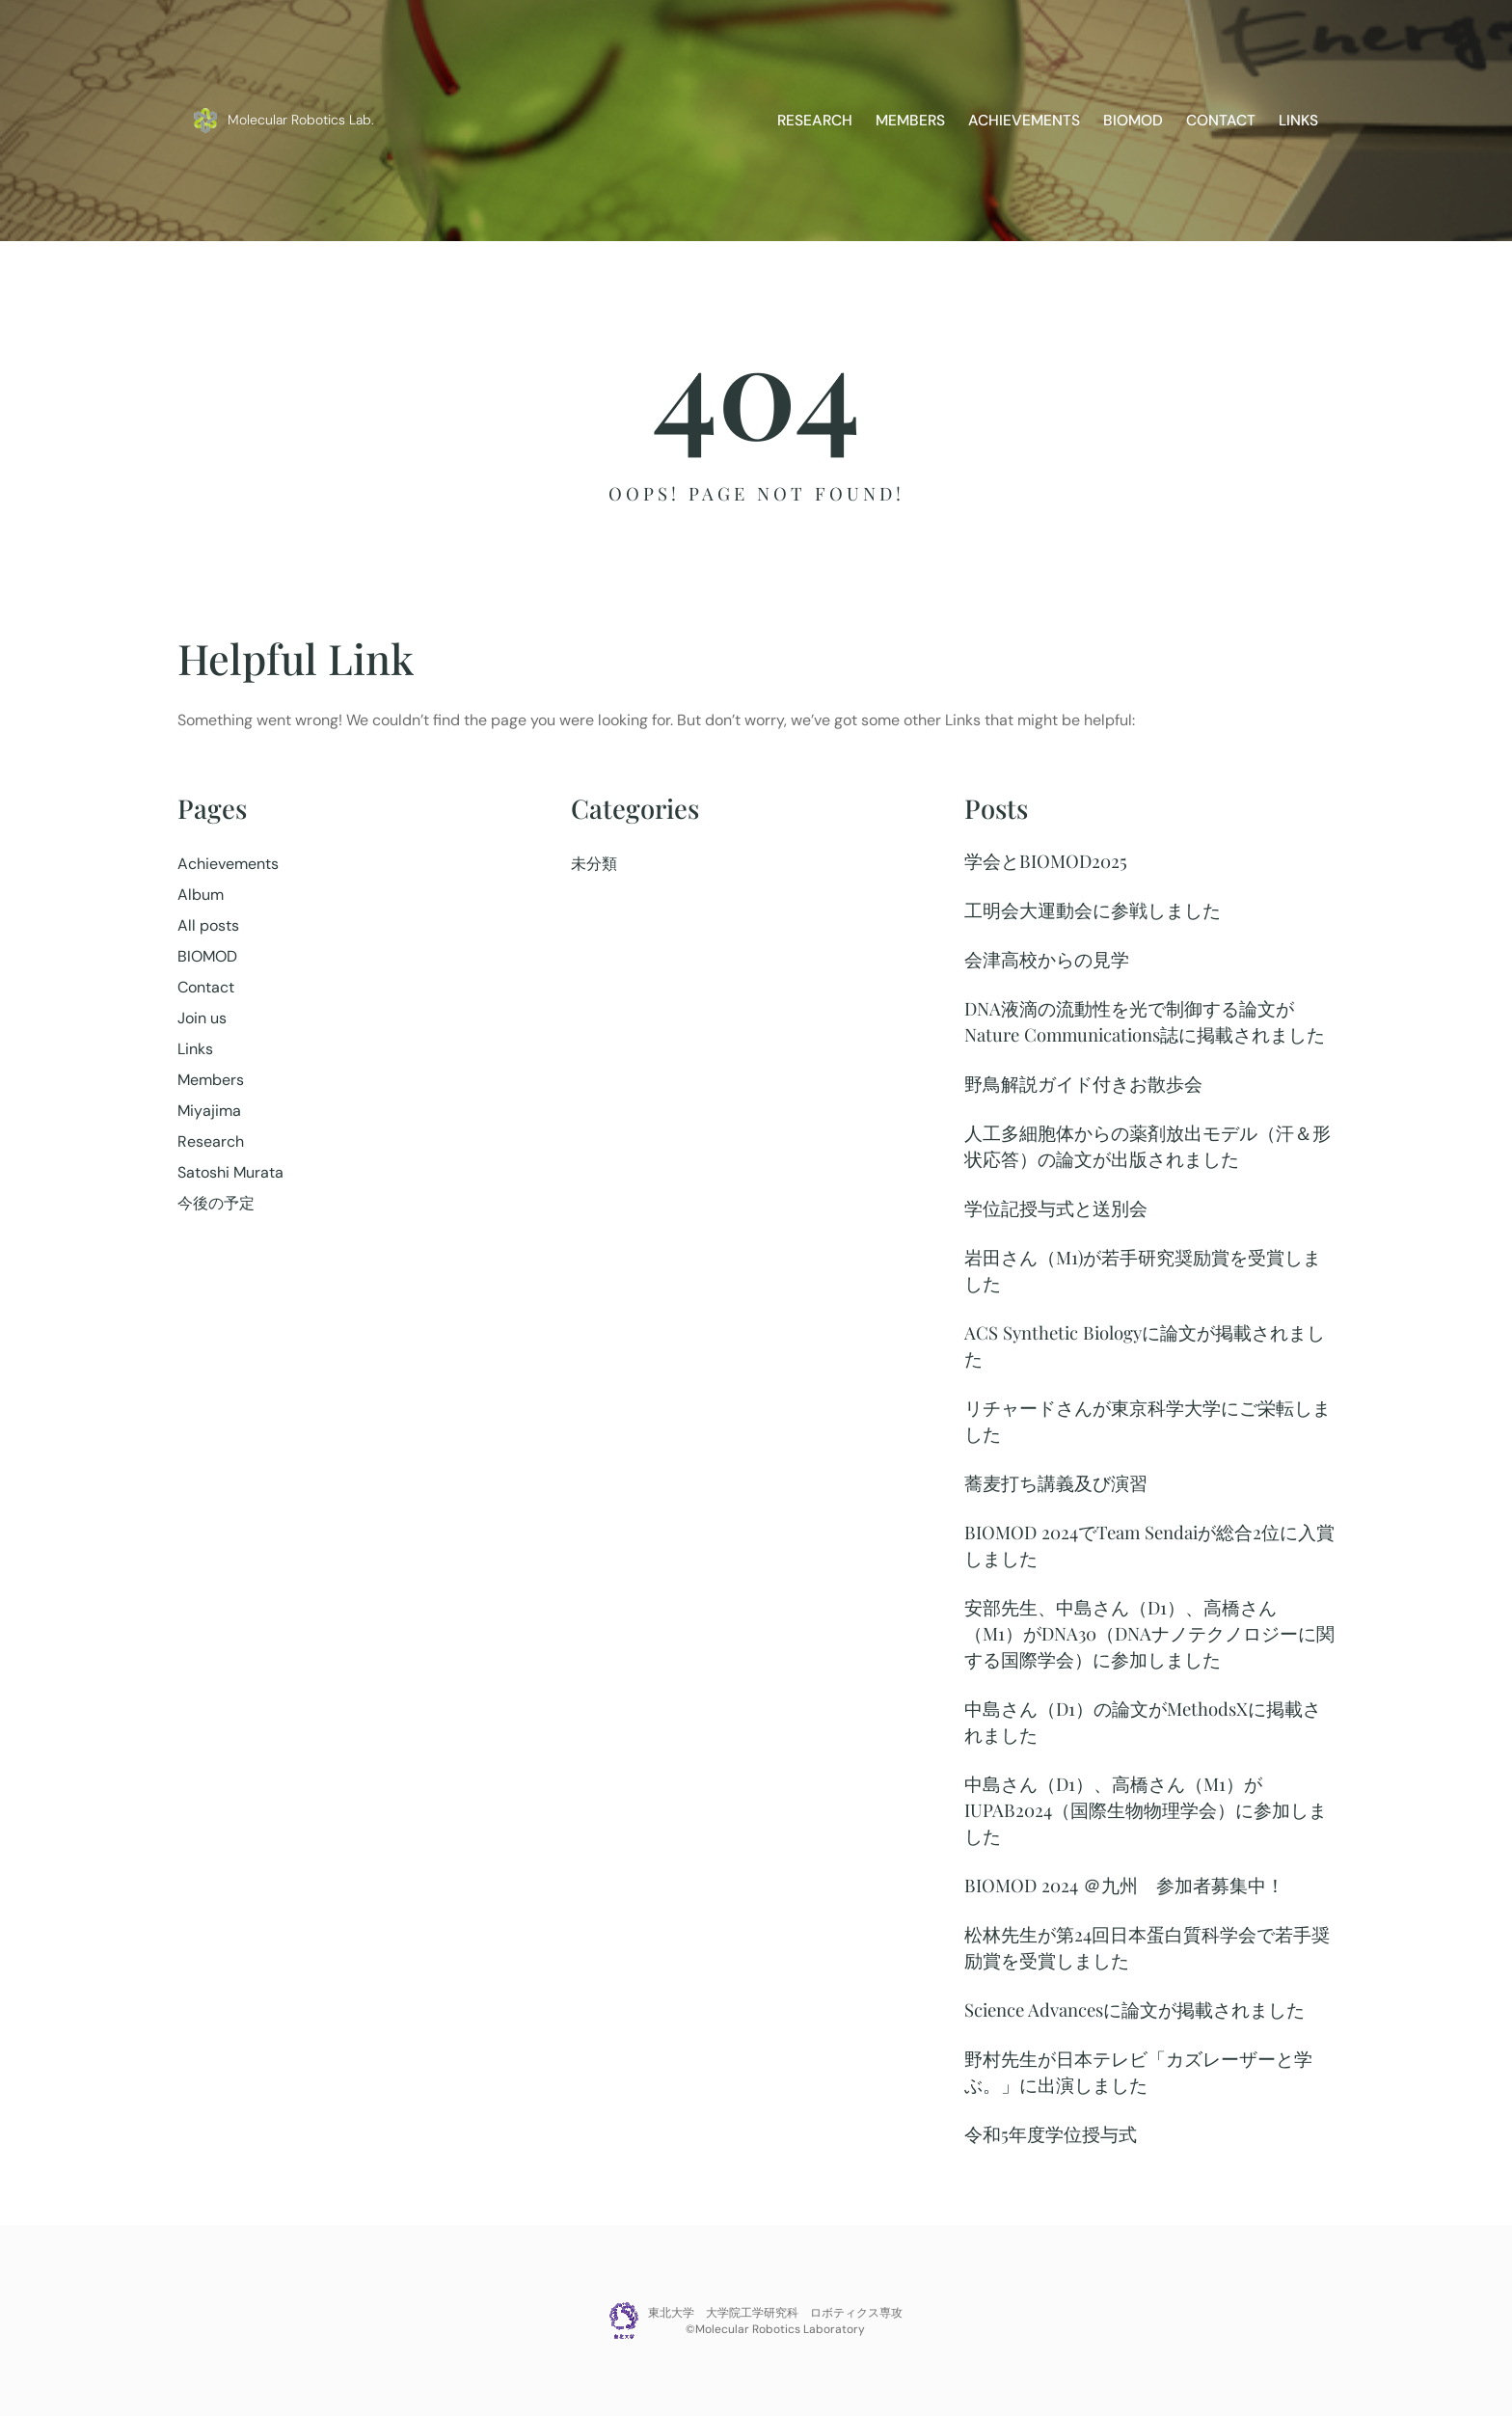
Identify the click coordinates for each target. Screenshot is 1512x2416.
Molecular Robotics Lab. (301, 119)
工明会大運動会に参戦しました (1092, 910)
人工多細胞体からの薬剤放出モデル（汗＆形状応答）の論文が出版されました (1147, 1146)
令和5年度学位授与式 (1050, 2134)
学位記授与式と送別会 (1056, 1208)
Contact (205, 987)
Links (195, 1049)
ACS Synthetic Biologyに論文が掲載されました (1144, 1345)
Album (200, 894)
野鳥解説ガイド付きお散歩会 (1083, 1084)
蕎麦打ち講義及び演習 (1056, 1483)
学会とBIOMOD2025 (1045, 861)
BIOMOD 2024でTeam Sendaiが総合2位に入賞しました (1149, 1545)
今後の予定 (216, 1203)
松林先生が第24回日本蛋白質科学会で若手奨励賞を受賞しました (1147, 1947)
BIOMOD (207, 956)
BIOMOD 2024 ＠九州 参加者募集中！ (1124, 1885)
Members (210, 1080)
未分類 (594, 864)
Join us (202, 1018)
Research (210, 1141)
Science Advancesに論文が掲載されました (1134, 2009)
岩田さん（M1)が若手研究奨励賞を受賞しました (1142, 1270)
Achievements (228, 864)
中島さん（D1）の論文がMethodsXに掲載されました (1142, 1722)
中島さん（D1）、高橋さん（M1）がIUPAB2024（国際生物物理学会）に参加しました (1145, 1810)
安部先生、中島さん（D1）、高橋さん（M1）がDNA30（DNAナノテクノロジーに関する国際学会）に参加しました (1149, 1633)
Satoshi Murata (230, 1172)
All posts (208, 925)
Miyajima (209, 1110)
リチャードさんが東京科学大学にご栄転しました (1147, 1421)
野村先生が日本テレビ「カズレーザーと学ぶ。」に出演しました (1138, 2072)
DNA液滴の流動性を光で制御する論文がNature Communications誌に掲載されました (1144, 1021)
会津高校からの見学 (1046, 959)
